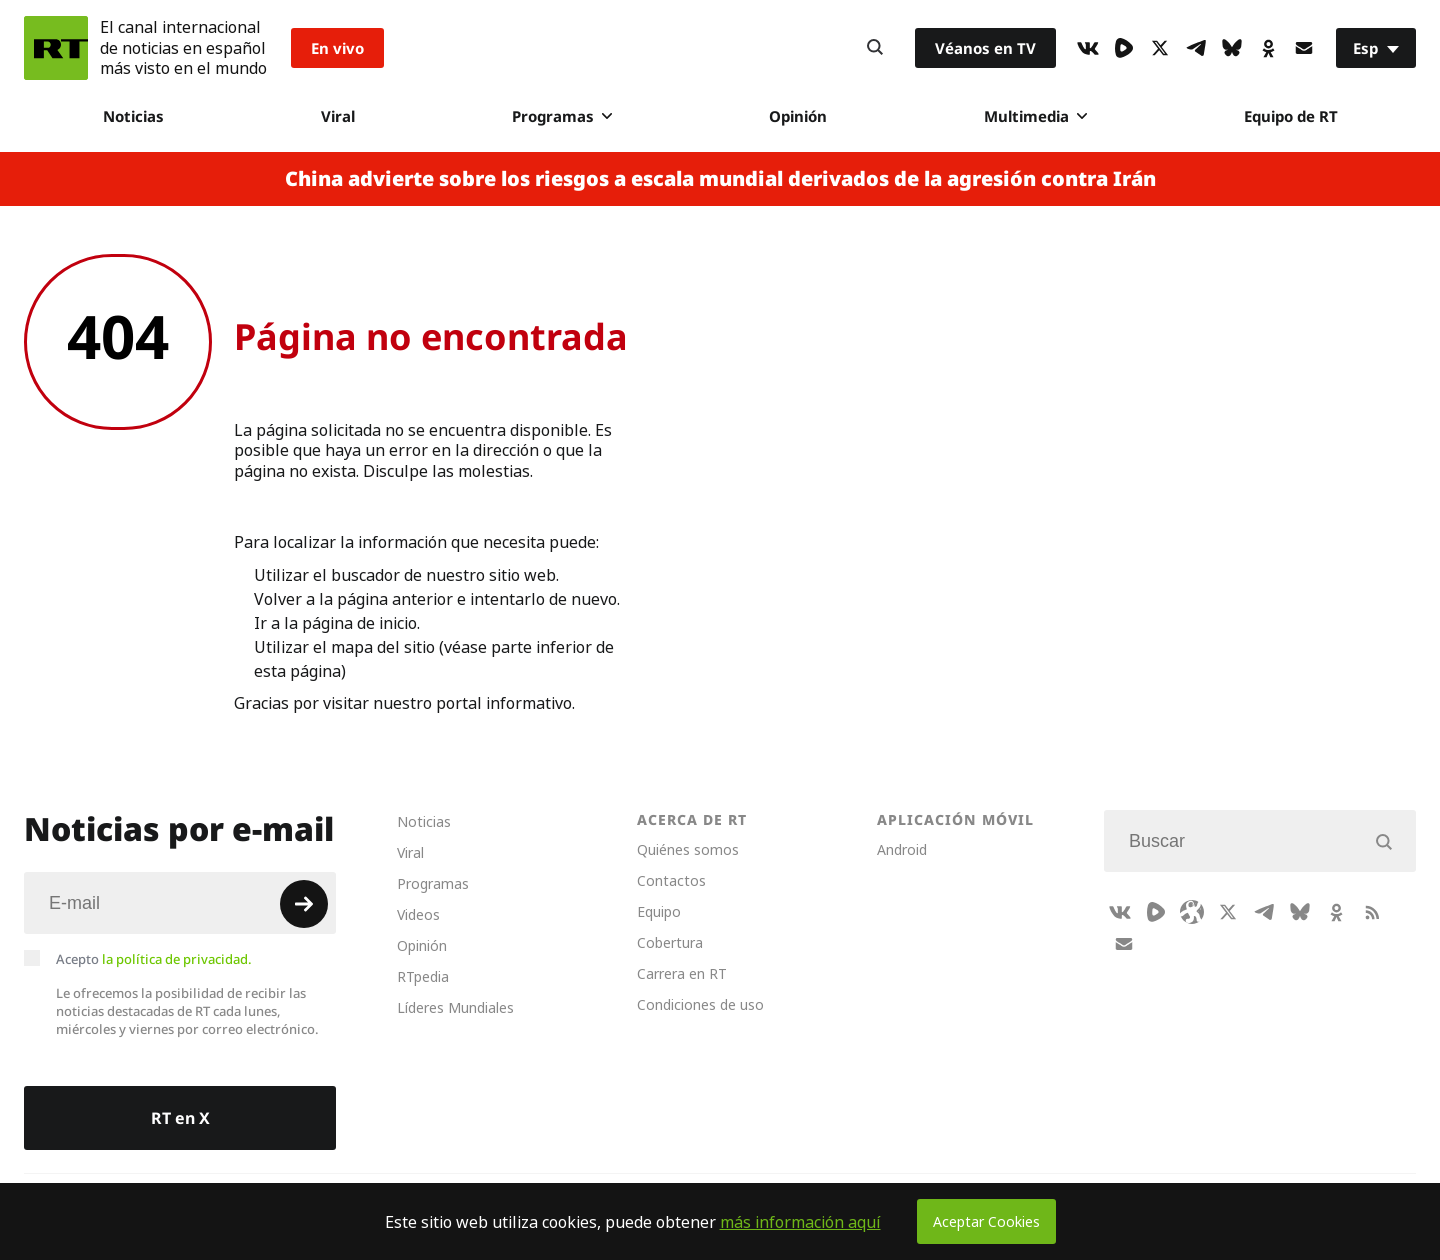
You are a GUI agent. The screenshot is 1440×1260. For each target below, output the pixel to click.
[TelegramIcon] (1196, 48)
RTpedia (423, 976)
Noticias (133, 116)
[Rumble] (1124, 48)
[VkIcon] (1088, 48)
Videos (418, 914)
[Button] (875, 48)
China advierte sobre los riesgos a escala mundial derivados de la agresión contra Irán (720, 179)
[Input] (180, 903)
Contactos (671, 880)
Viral (338, 116)
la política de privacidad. (177, 959)
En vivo (337, 48)
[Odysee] (1192, 912)
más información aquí (800, 1222)
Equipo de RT (1291, 116)
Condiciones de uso (700, 1004)
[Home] (56, 48)
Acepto (154, 959)
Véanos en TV (985, 48)
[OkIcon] (1268, 48)
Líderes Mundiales (455, 1007)
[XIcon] (1160, 48)
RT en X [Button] (180, 1118)
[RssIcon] (1372, 912)
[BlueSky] (1232, 48)
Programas (562, 116)
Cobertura (670, 942)
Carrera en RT (682, 973)
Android (902, 849)
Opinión (798, 116)
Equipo (659, 911)
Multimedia (1035, 116)
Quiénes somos (688, 849)
